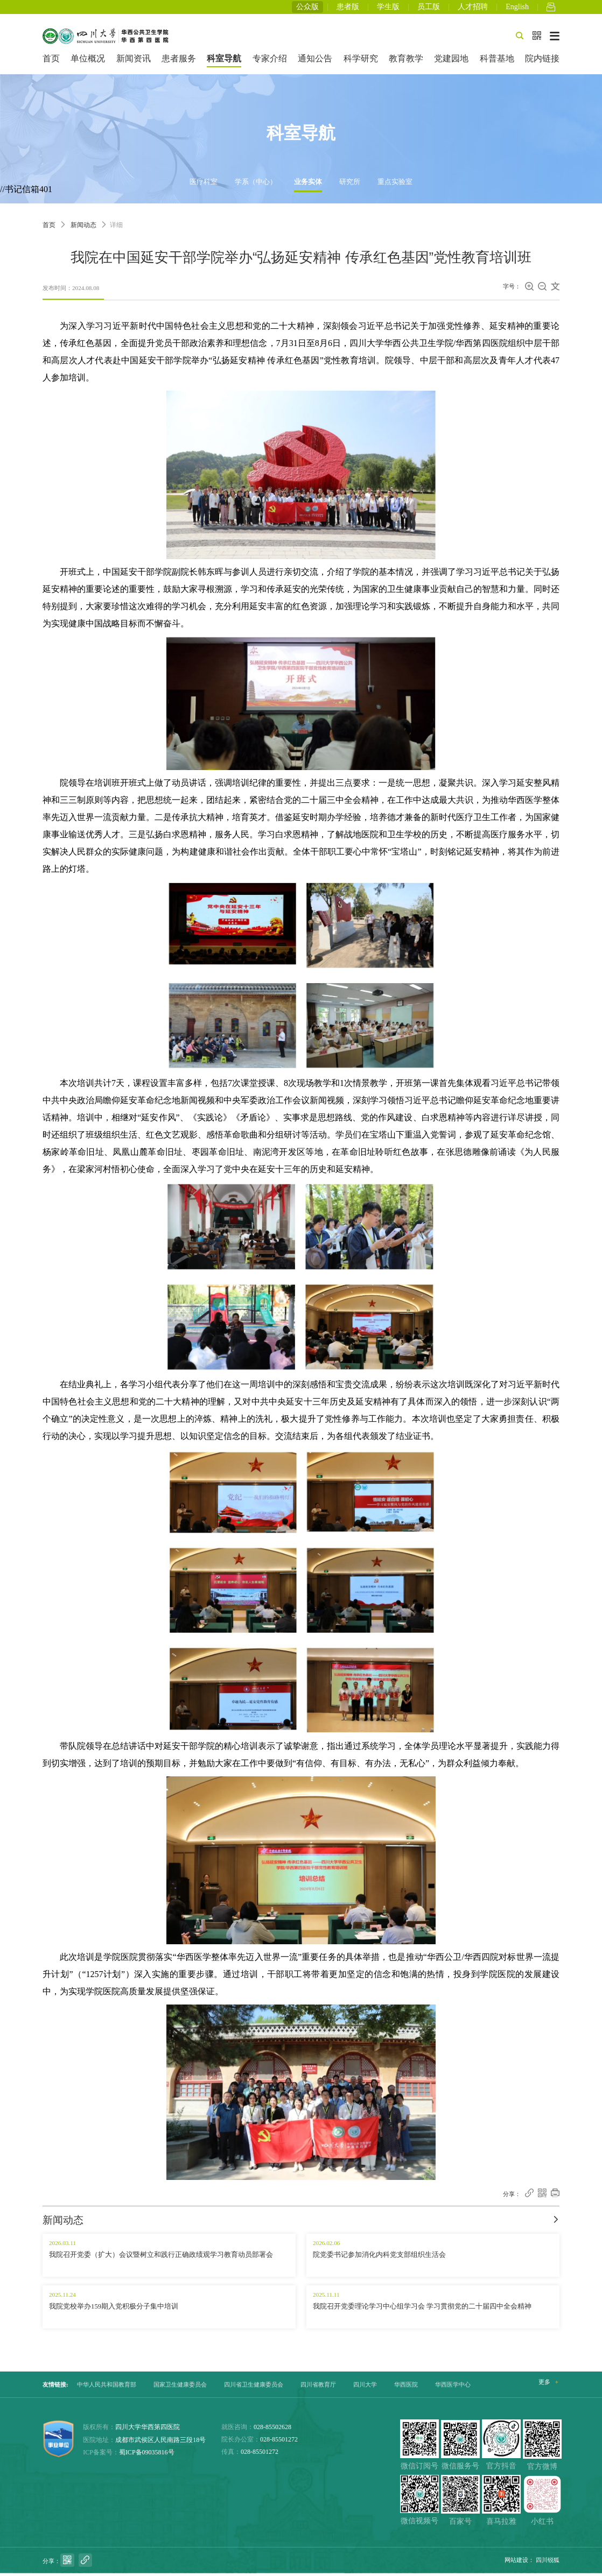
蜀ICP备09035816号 (146, 2455)
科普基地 (497, 61)
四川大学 (365, 2387)
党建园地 (451, 61)
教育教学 (406, 61)
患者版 (348, 8)
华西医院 (406, 2387)
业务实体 (308, 185)
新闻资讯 (133, 61)
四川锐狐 (547, 2563)
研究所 (349, 185)
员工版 (428, 8)
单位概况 (88, 61)
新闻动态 (83, 228)
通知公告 (315, 61)
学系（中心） (256, 185)
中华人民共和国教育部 (106, 2387)
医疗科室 (204, 185)
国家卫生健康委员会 (180, 2387)
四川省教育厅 (318, 2387)
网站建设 (516, 2563)
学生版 (388, 8)
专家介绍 (270, 61)
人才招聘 (473, 8)
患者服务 (179, 61)
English (517, 8)
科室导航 (224, 61)
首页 (51, 61)
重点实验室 (394, 185)
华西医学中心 (453, 2387)
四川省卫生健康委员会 (253, 2387)
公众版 (307, 8)
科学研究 (361, 61)
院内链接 (542, 61)
